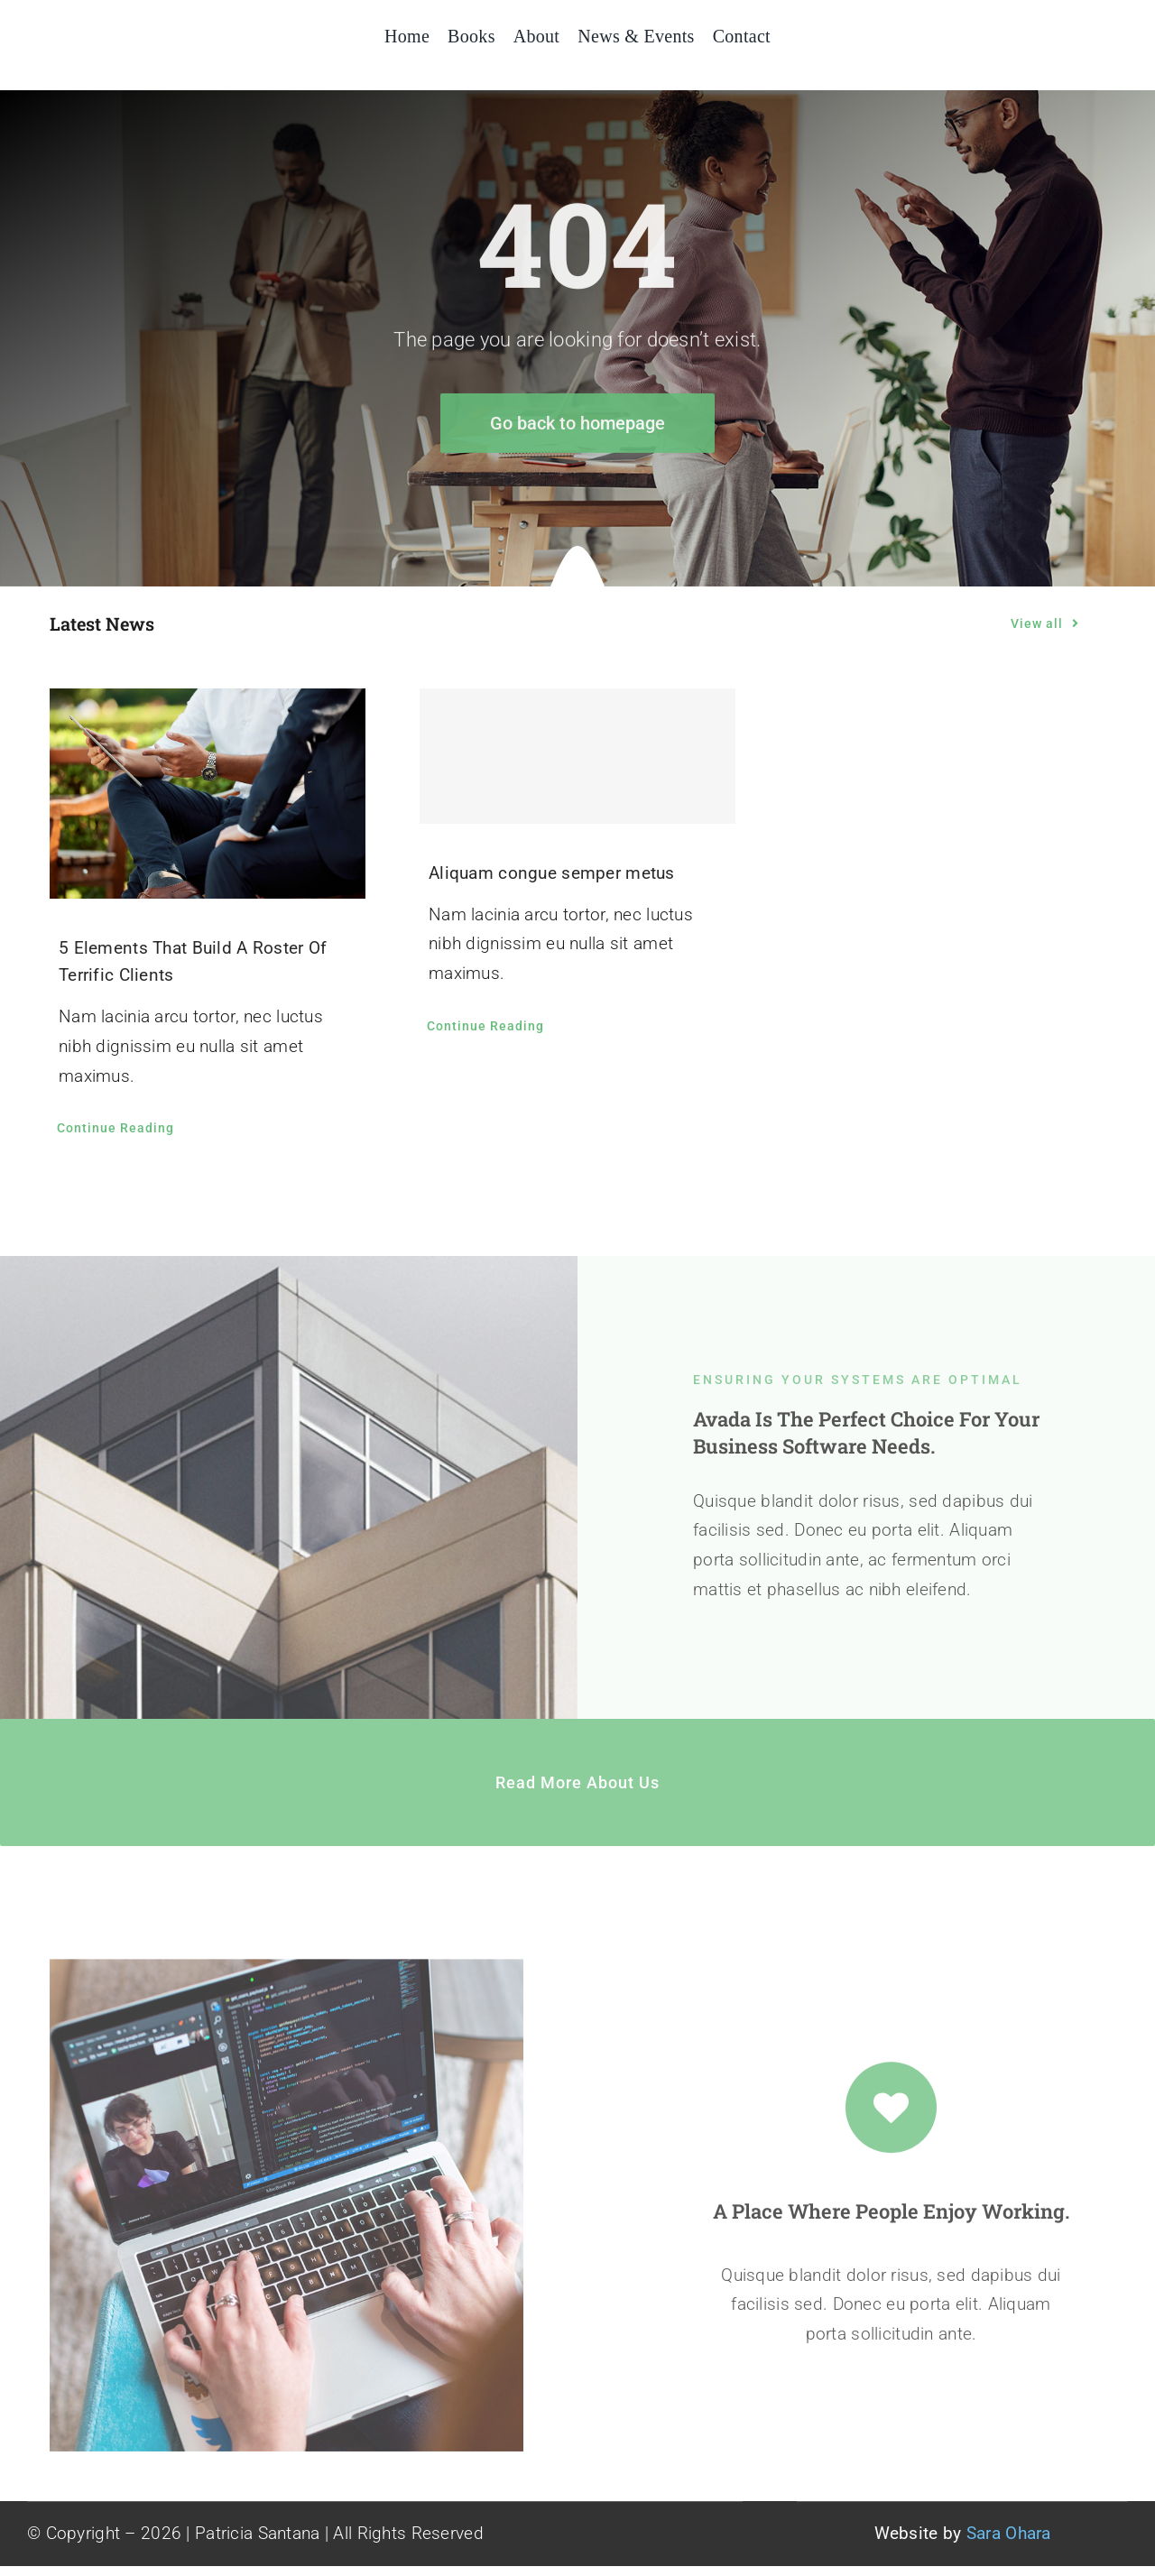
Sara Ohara (1008, 2533)
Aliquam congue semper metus (552, 873)
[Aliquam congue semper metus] (577, 756)
